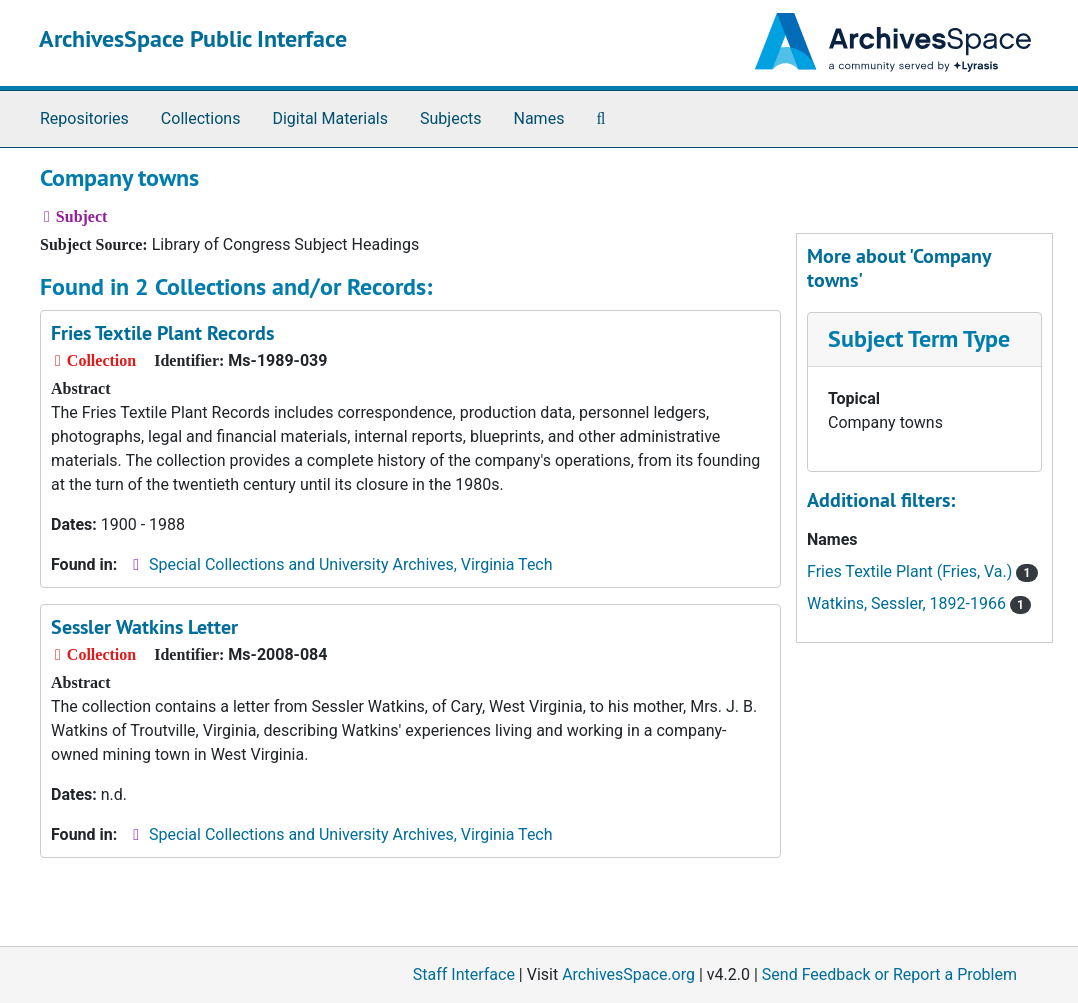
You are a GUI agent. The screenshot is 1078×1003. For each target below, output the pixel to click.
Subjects (450, 118)
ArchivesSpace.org (628, 974)
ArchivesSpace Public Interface (193, 38)
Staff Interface (464, 974)
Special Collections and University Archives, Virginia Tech (350, 564)
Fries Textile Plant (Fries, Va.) (922, 571)
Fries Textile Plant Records (162, 333)
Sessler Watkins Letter (144, 627)
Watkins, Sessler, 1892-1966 (919, 603)
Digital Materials (330, 118)
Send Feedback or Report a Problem (889, 974)
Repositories (84, 118)
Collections (201, 118)
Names (539, 118)
